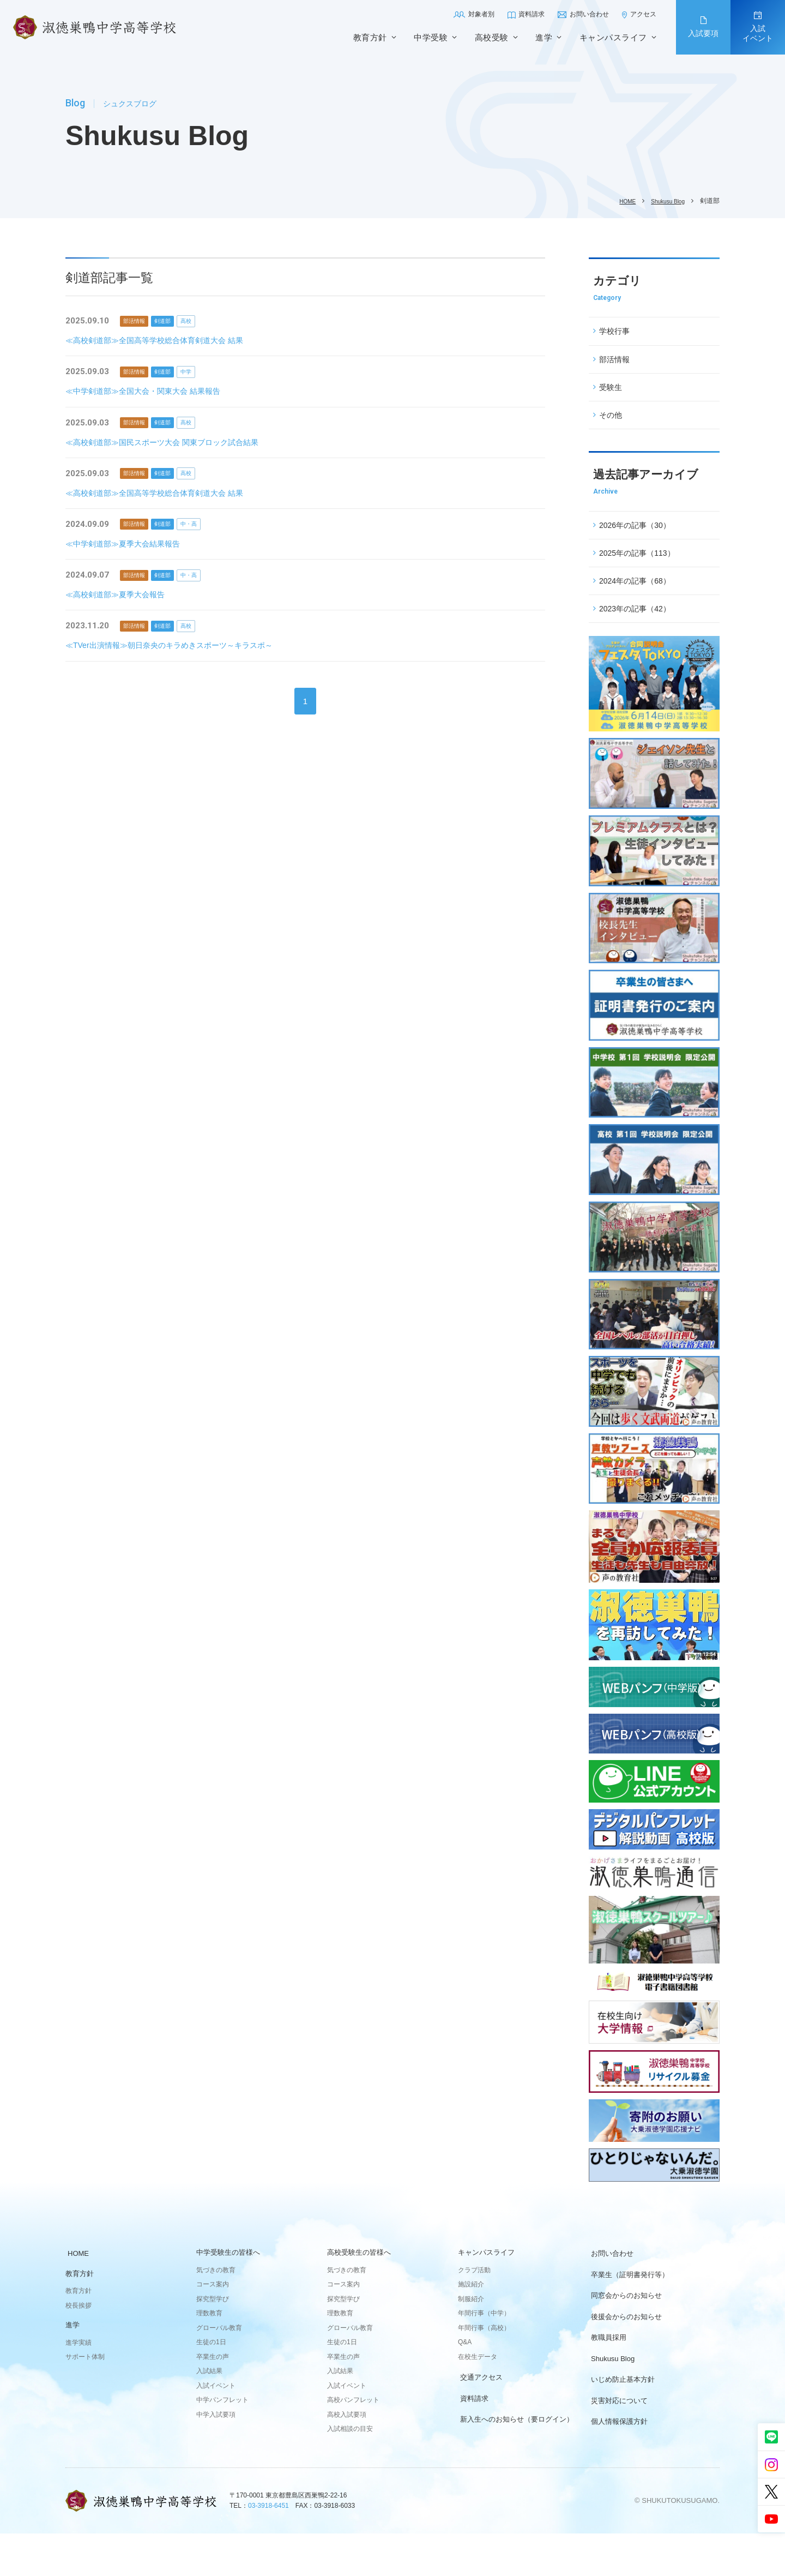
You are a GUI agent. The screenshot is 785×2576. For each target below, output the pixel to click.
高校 (205, 321)
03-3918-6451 (268, 2548)
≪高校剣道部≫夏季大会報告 (118, 596)
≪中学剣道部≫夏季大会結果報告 (126, 544)
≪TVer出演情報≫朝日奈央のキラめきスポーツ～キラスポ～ (176, 646)
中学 (205, 372)
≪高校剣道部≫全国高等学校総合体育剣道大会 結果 (160, 340)
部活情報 (138, 321)
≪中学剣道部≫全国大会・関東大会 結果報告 (148, 391)
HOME (619, 201)
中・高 (209, 525)
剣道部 (175, 321)
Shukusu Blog (664, 201)
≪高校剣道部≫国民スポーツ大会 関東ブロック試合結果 (168, 442)
